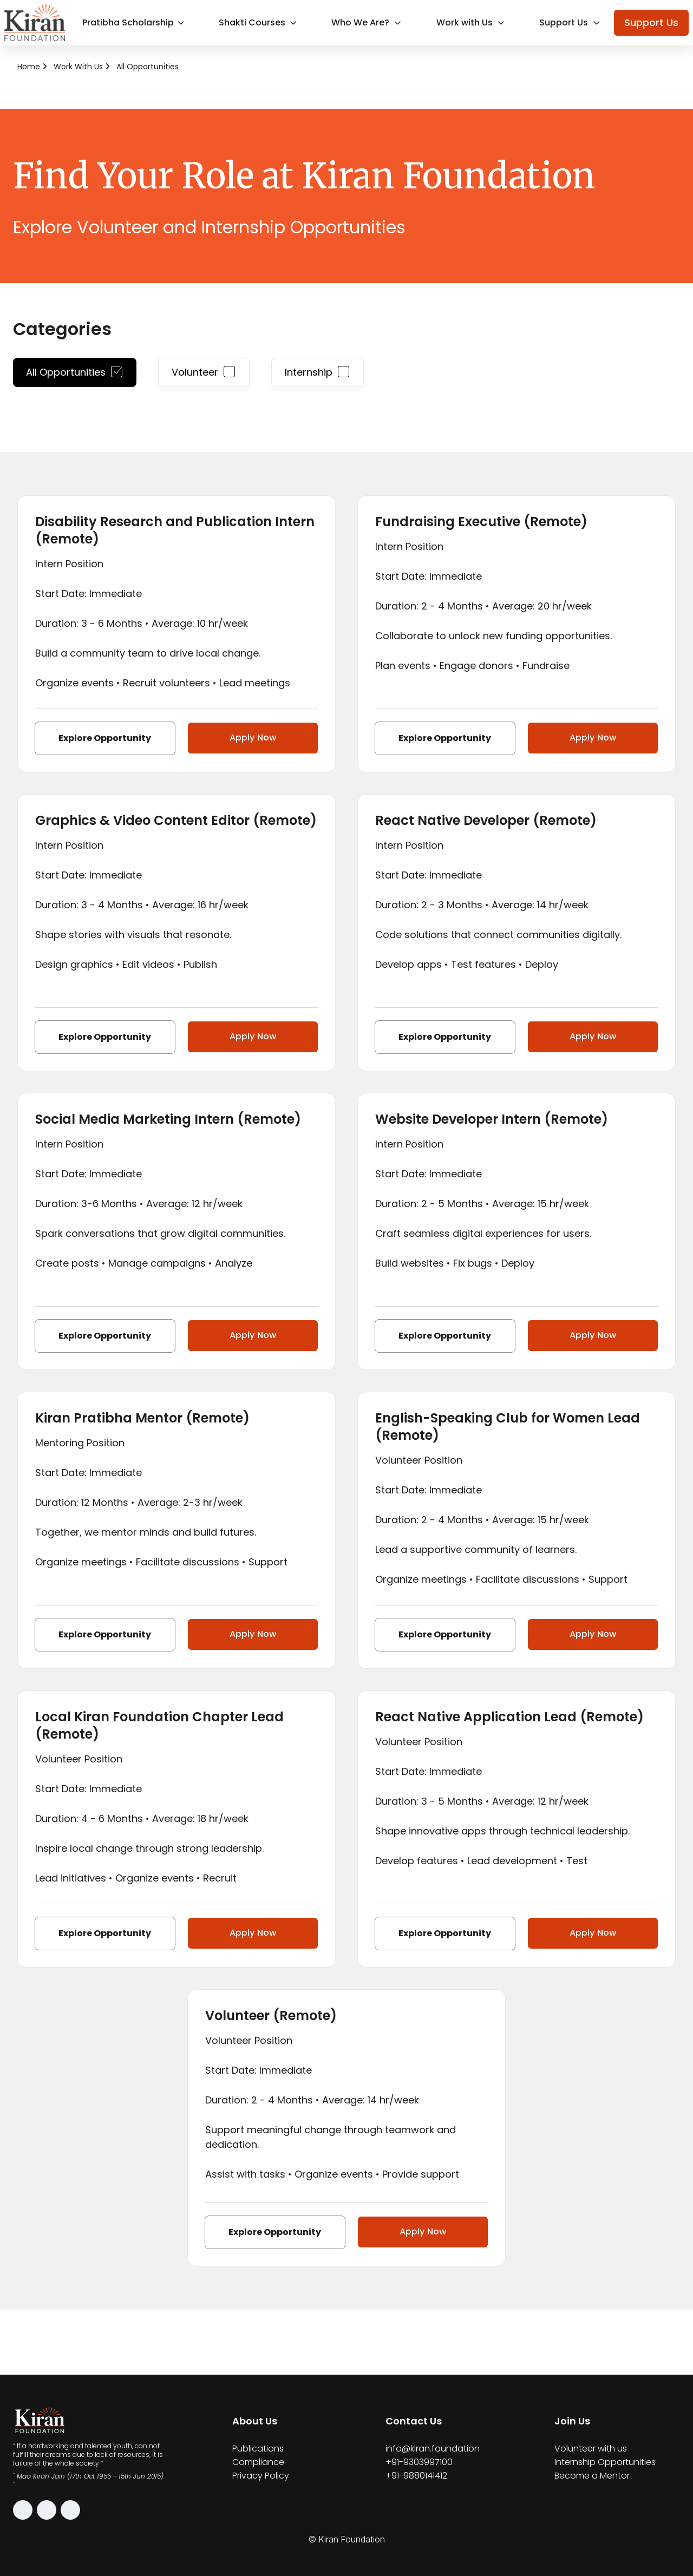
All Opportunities (147, 66)
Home (28, 66)
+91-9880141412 (416, 2475)
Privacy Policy (260, 2475)
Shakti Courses (260, 22)
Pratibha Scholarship (135, 22)
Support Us (572, 22)
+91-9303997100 (419, 2462)
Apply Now (250, 738)
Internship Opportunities (605, 2462)
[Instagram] (22, 2510)
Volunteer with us (590, 2448)
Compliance (258, 2462)
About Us (254, 2421)
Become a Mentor (592, 2475)
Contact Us (413, 2421)
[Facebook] (46, 2510)
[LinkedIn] (70, 2510)
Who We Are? (368, 22)
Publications (258, 2448)
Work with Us (472, 22)
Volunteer (204, 372)
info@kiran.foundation (432, 2448)
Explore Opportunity (102, 738)
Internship (317, 372)
